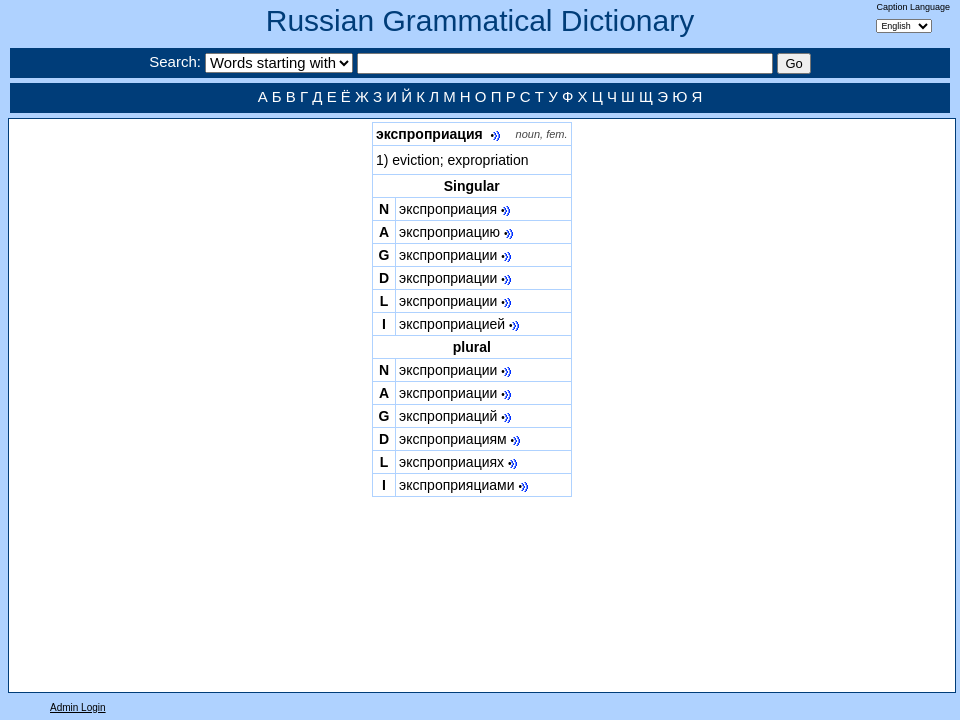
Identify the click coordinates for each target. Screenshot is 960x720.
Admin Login (78, 707)
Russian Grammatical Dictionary (480, 20)
